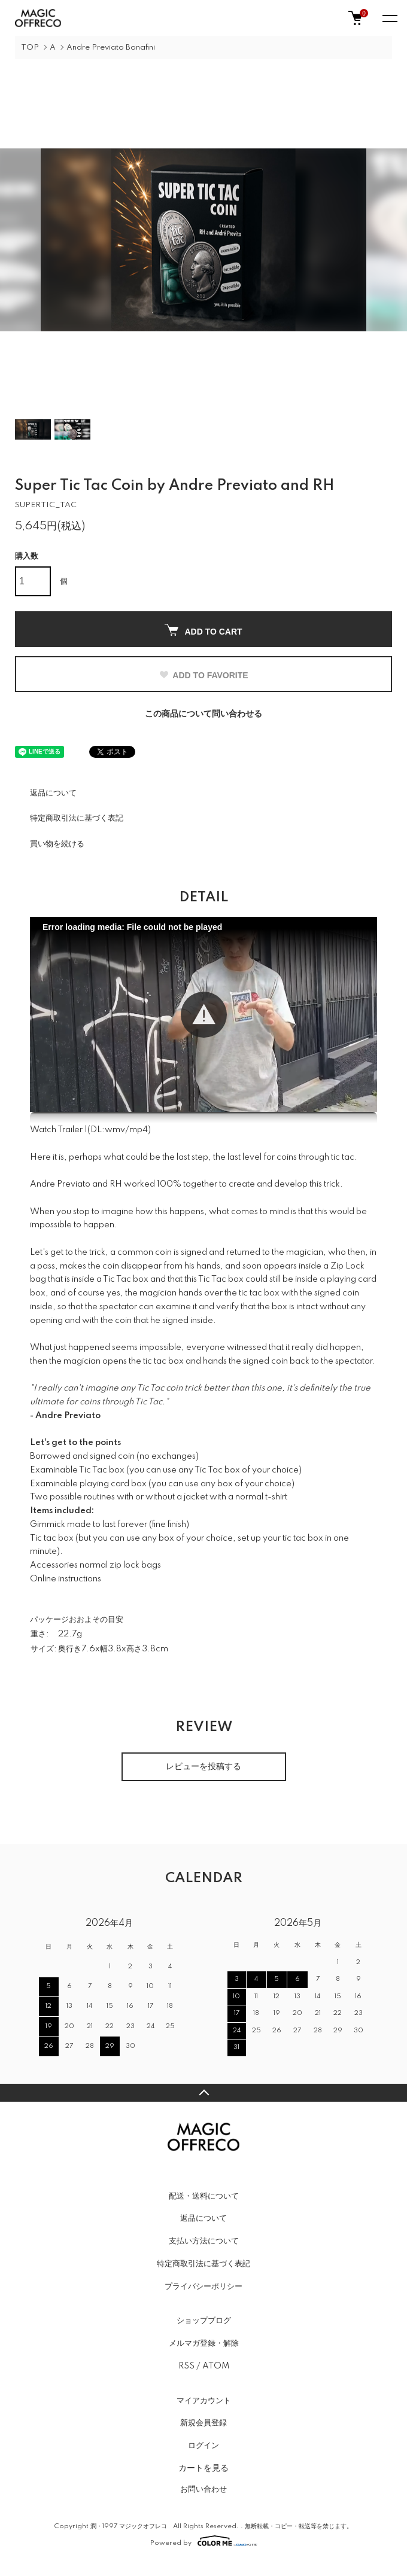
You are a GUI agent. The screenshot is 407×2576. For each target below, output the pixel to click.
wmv (115, 1130)
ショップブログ (204, 2320)
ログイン (203, 2445)
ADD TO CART (203, 630)
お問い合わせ (203, 2489)
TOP (30, 47)
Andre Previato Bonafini (110, 47)
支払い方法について (204, 2241)
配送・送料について (204, 2196)
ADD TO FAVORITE (203, 675)
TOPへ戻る (203, 2093)
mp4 (138, 1130)
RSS (186, 2366)
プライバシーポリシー (203, 2286)
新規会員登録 (203, 2423)
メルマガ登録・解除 (204, 2343)
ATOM (215, 2366)
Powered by (203, 2540)
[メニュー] (389, 18)
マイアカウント (204, 2401)
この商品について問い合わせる (203, 714)
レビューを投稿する (203, 1767)
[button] (204, 1015)
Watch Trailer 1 (58, 1130)
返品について (53, 793)
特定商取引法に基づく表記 (76, 818)
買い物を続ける (57, 844)
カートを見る (203, 2468)
